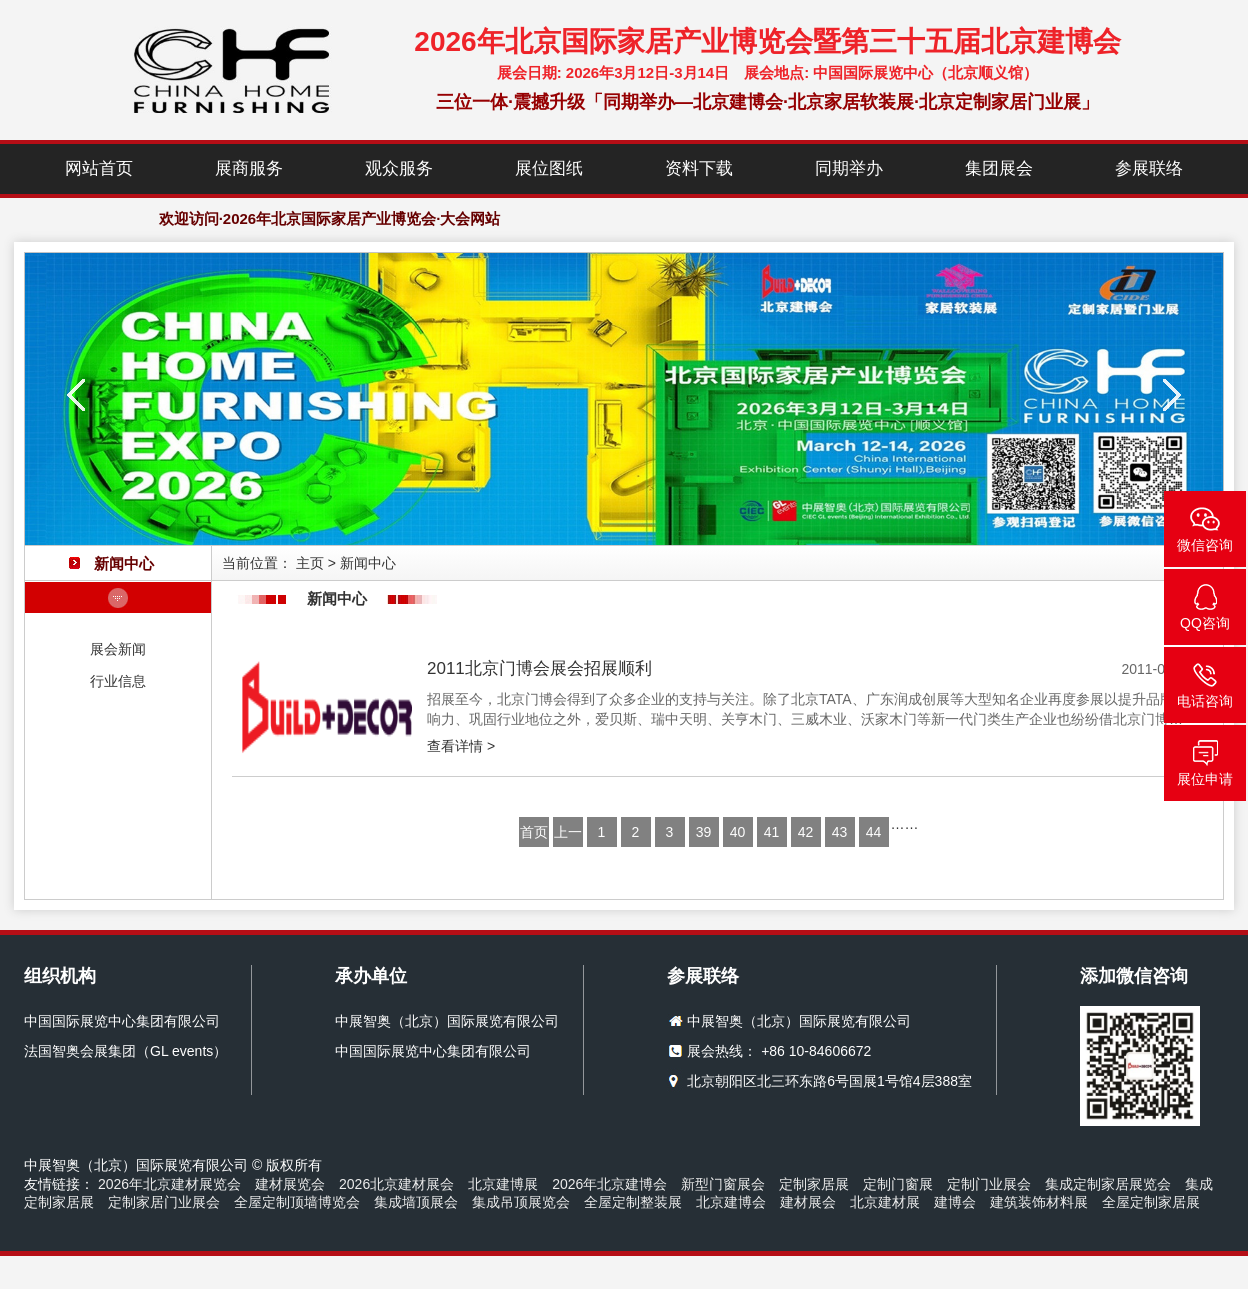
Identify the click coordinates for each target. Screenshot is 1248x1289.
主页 (310, 563)
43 (840, 832)
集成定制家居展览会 (1108, 1184)
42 (806, 832)
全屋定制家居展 (1151, 1202)
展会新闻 (118, 649)
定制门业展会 (989, 1184)
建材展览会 (290, 1184)
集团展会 (999, 168)
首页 (534, 832)
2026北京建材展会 (396, 1184)
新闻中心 (368, 563)
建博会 (955, 1202)
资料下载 (699, 168)
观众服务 (399, 168)
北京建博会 (731, 1202)
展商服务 (249, 168)
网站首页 (99, 168)
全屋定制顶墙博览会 (297, 1202)
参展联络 (1149, 168)
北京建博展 (503, 1184)
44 (874, 832)
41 (772, 832)
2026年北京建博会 (609, 1184)
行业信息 (118, 681)
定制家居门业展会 (164, 1202)
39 (704, 832)
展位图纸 (549, 168)
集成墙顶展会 (416, 1202)
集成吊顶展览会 (521, 1202)
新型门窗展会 (723, 1184)
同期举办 (849, 168)
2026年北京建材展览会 (169, 1184)
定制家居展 (814, 1184)
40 (738, 832)
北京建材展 (885, 1202)
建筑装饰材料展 (1039, 1202)
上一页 (568, 835)
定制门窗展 (898, 1184)
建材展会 (808, 1202)
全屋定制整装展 (633, 1202)
